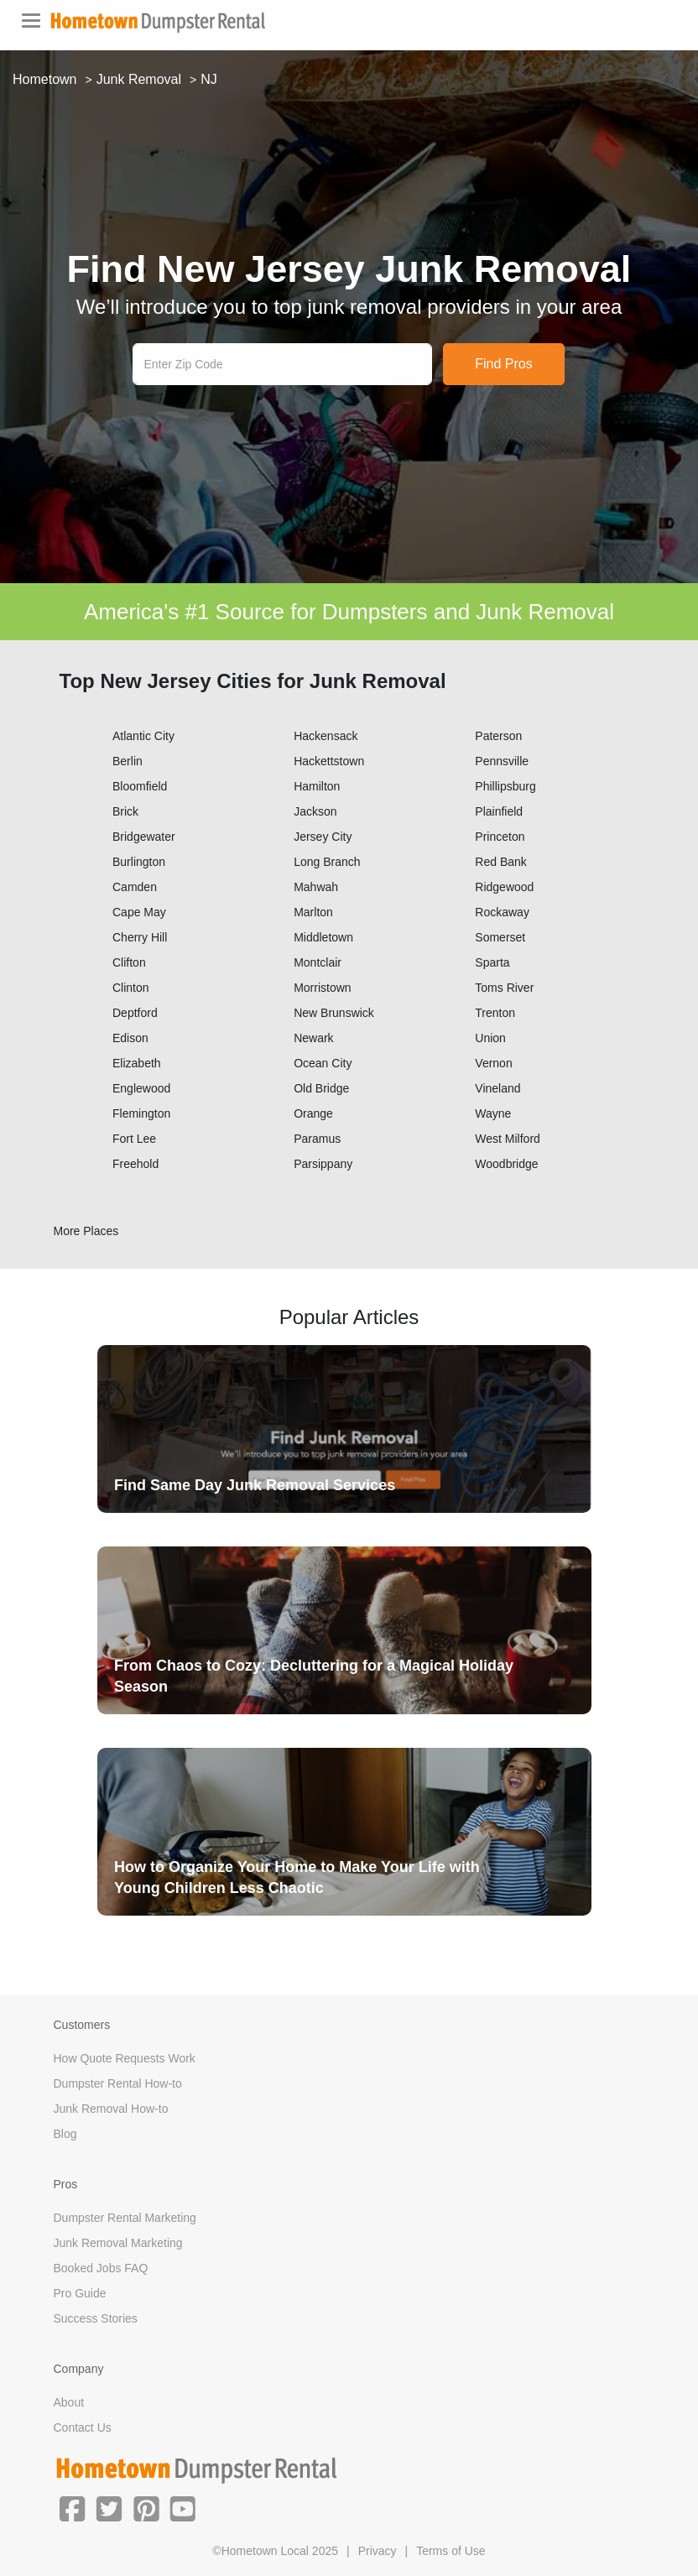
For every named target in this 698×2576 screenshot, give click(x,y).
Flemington (141, 1113)
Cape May (139, 912)
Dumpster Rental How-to (118, 2083)
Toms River (504, 987)
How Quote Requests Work (124, 2058)
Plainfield (499, 811)
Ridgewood (504, 887)
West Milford (507, 1138)
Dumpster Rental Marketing (125, 2217)
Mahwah (316, 887)
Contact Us (83, 2427)
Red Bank (500, 861)
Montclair (317, 962)
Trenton (495, 1012)
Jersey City (323, 836)
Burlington (138, 861)
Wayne (493, 1113)
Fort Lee (134, 1138)
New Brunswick (334, 1012)
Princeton (499, 836)
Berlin (127, 761)
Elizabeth (136, 1063)
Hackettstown (329, 761)
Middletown (323, 937)
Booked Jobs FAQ (101, 2268)
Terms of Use (450, 2551)
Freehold (135, 1164)
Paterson (498, 736)
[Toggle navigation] (31, 20)
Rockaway (502, 912)
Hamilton (317, 786)
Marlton (313, 912)
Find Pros (503, 364)
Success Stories (96, 2318)
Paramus (317, 1138)
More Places (86, 1231)
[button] (72, 2507)
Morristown (322, 987)
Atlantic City (143, 736)
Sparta (492, 962)
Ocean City (323, 1063)
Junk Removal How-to (111, 2108)
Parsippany (323, 1164)
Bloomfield (139, 786)
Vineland (497, 1088)
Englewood (141, 1088)
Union (490, 1038)
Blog (65, 2134)
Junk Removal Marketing (118, 2243)
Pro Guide (80, 2293)
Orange (313, 1113)
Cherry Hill (139, 937)
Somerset (500, 937)
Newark (313, 1038)
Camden (134, 887)
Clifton (129, 962)
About (69, 2402)
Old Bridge (321, 1088)
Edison (130, 1038)
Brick (125, 811)
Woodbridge (506, 1164)
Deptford (135, 1012)
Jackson (315, 811)
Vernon (493, 1063)
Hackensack (325, 736)
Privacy (377, 2551)
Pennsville (502, 761)
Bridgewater (143, 836)
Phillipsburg (505, 786)
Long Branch (327, 861)
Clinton (130, 987)
